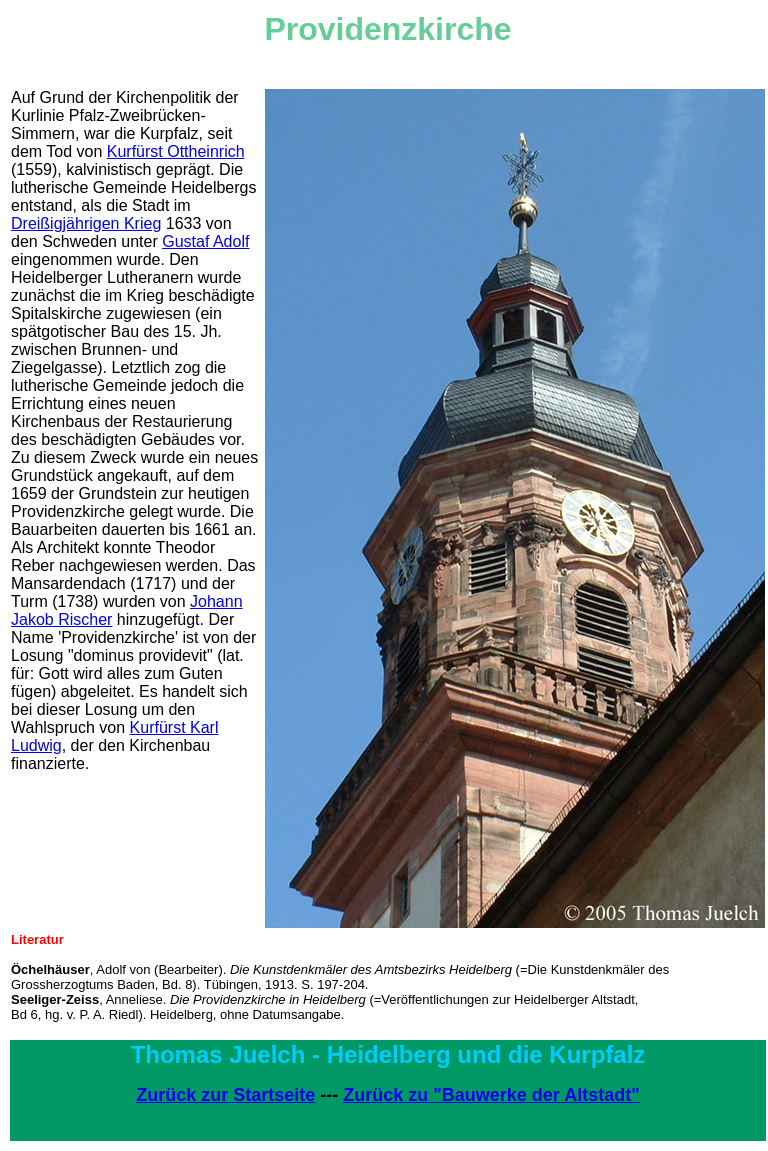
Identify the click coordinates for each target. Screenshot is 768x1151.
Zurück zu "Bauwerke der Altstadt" (491, 1095)
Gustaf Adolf (205, 241)
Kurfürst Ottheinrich (176, 151)
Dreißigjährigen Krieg (86, 223)
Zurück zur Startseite (225, 1095)
